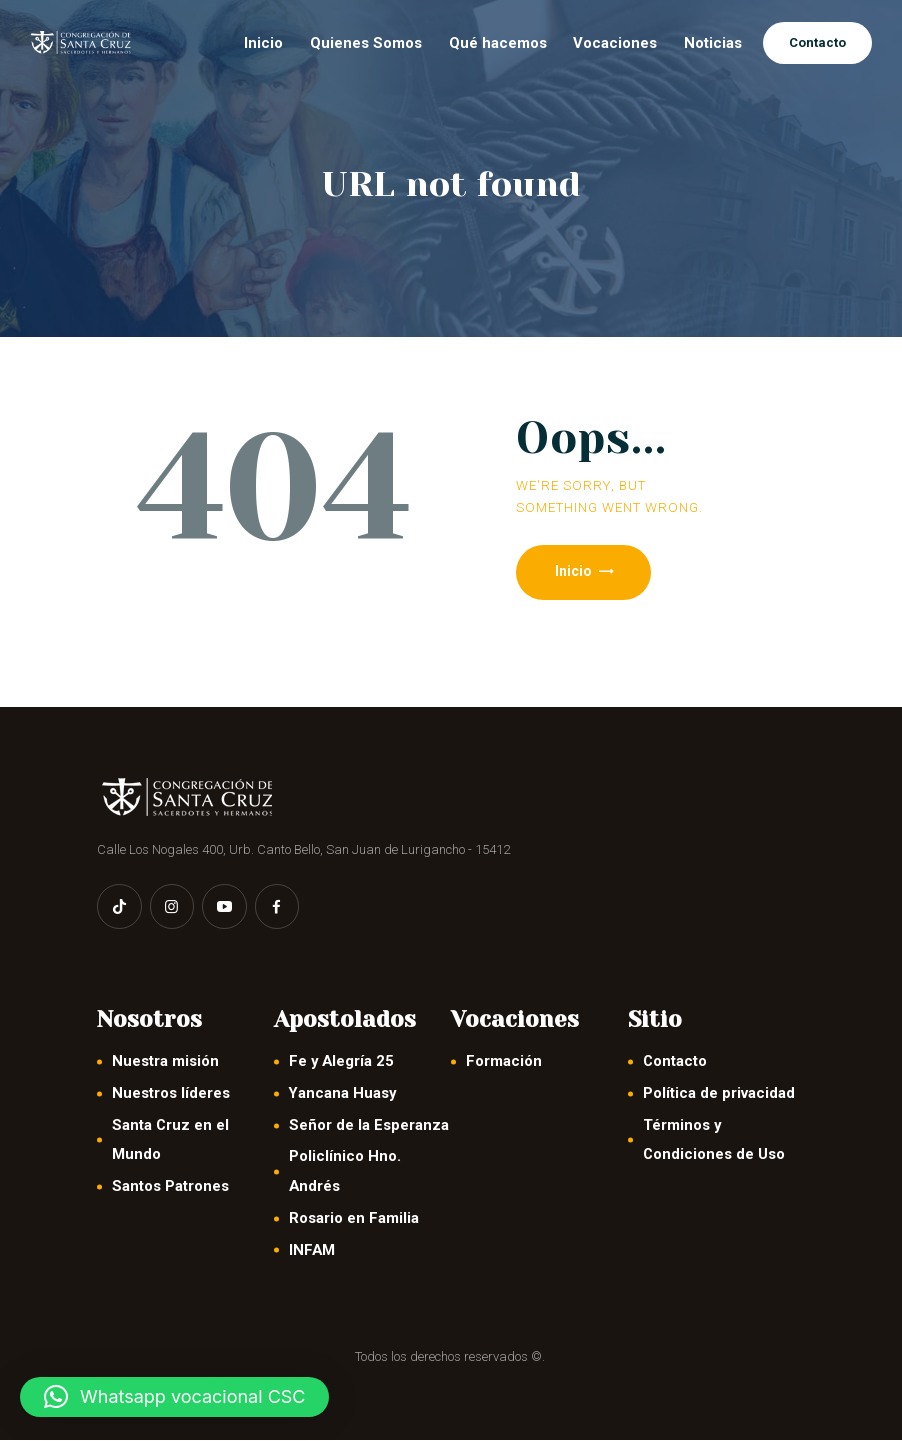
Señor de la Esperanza (369, 1126)
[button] (174, 1397)
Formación (504, 1063)
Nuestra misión (165, 1063)
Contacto (675, 1063)
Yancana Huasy (342, 1095)
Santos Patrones (170, 1188)
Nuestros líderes (171, 1095)
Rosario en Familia (354, 1219)
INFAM (312, 1251)
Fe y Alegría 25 (341, 1063)
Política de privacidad (719, 1095)
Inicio (574, 572)
